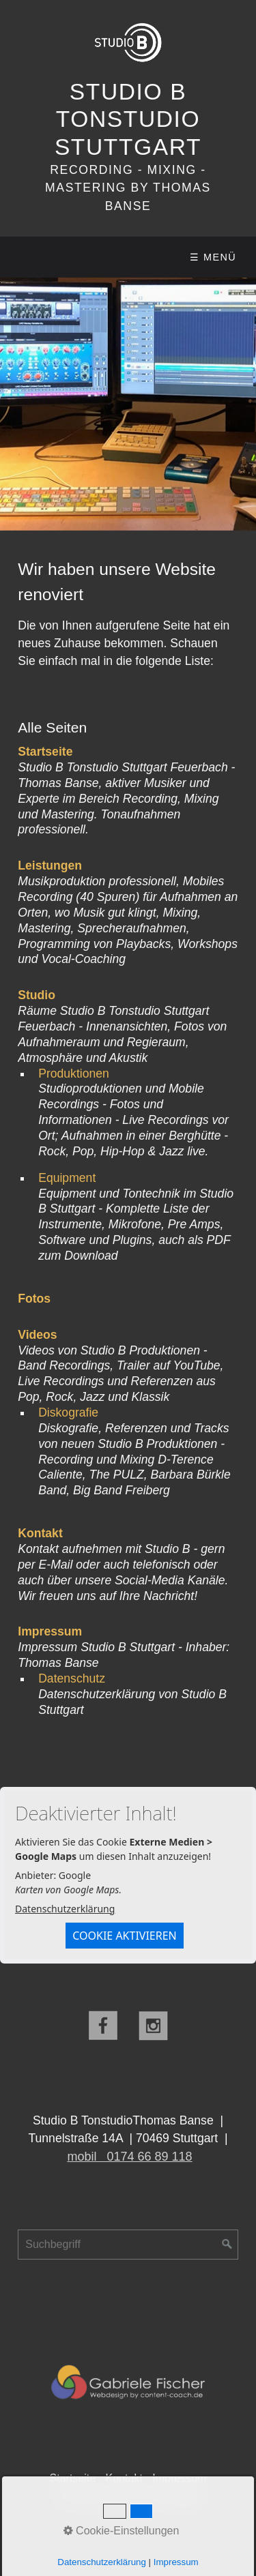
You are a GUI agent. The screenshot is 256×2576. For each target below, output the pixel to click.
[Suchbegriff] (128, 2245)
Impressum (179, 2478)
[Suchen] (227, 2245)
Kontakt (124, 2478)
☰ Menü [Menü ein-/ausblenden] (213, 257)
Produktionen (73, 1073)
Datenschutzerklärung (65, 1908)
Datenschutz (71, 1678)
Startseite (73, 2478)
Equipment (67, 1178)
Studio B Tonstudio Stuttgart (128, 119)
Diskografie (68, 1412)
